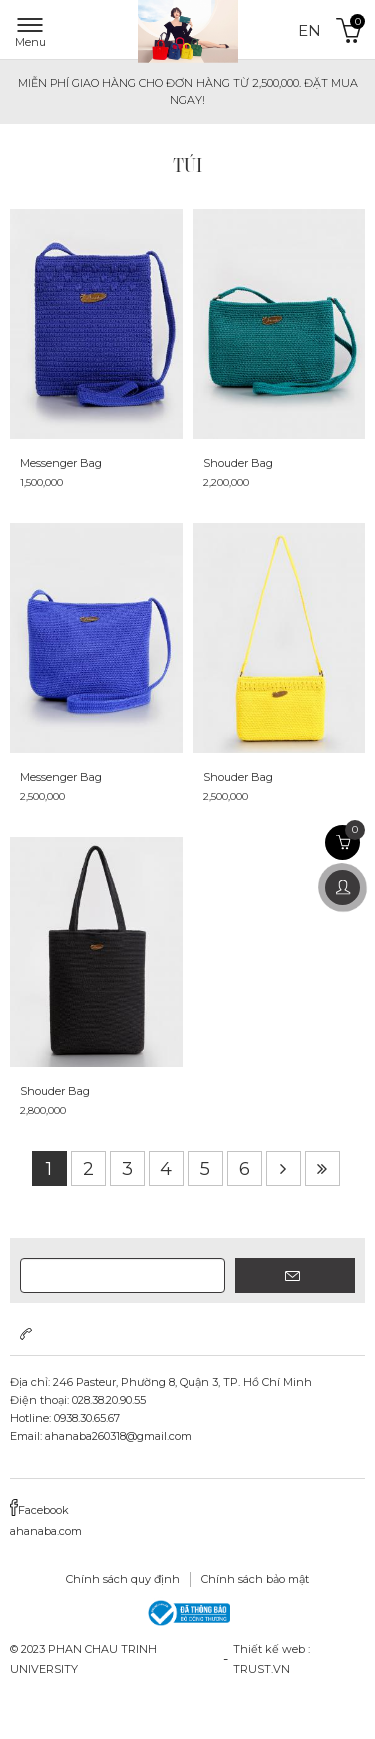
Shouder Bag (238, 463)
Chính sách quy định (123, 1579)
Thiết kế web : (271, 1649)
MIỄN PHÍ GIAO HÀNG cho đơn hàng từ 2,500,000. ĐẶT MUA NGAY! (188, 91)
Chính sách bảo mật (255, 1579)
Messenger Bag (61, 463)
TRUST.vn (261, 1669)
